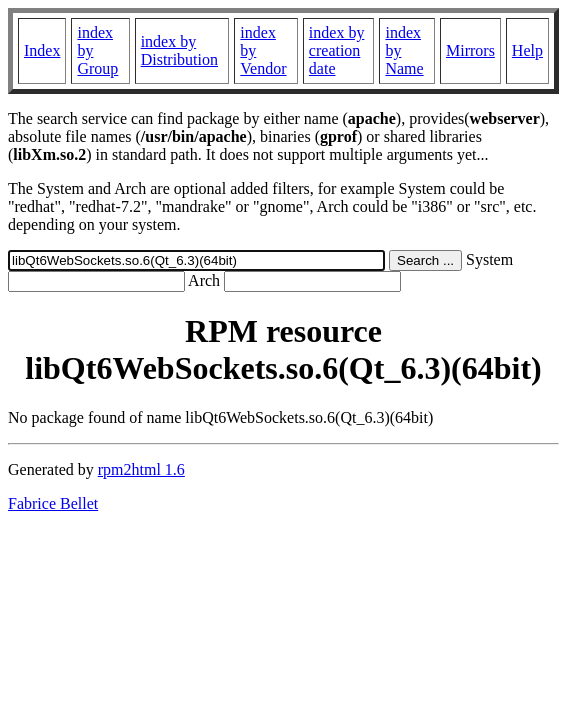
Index (42, 50)
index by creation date (337, 50)
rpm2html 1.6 (141, 469)
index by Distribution (179, 50)
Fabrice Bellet (53, 503)
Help (527, 50)
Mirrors (470, 50)
